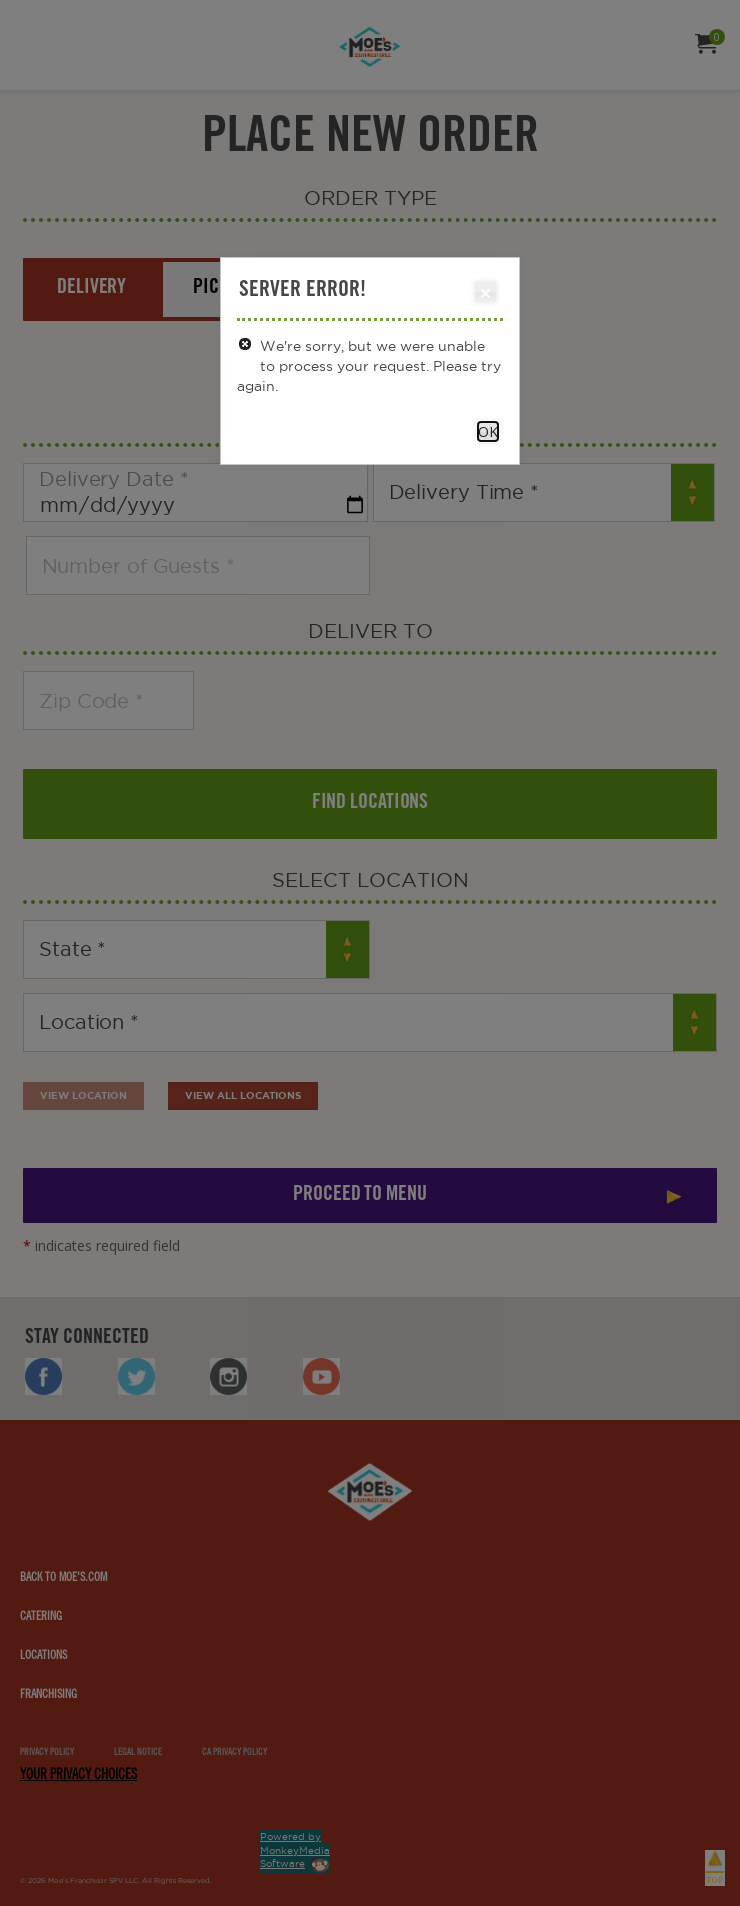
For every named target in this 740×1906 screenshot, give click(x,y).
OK (488, 431)
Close (484, 293)
